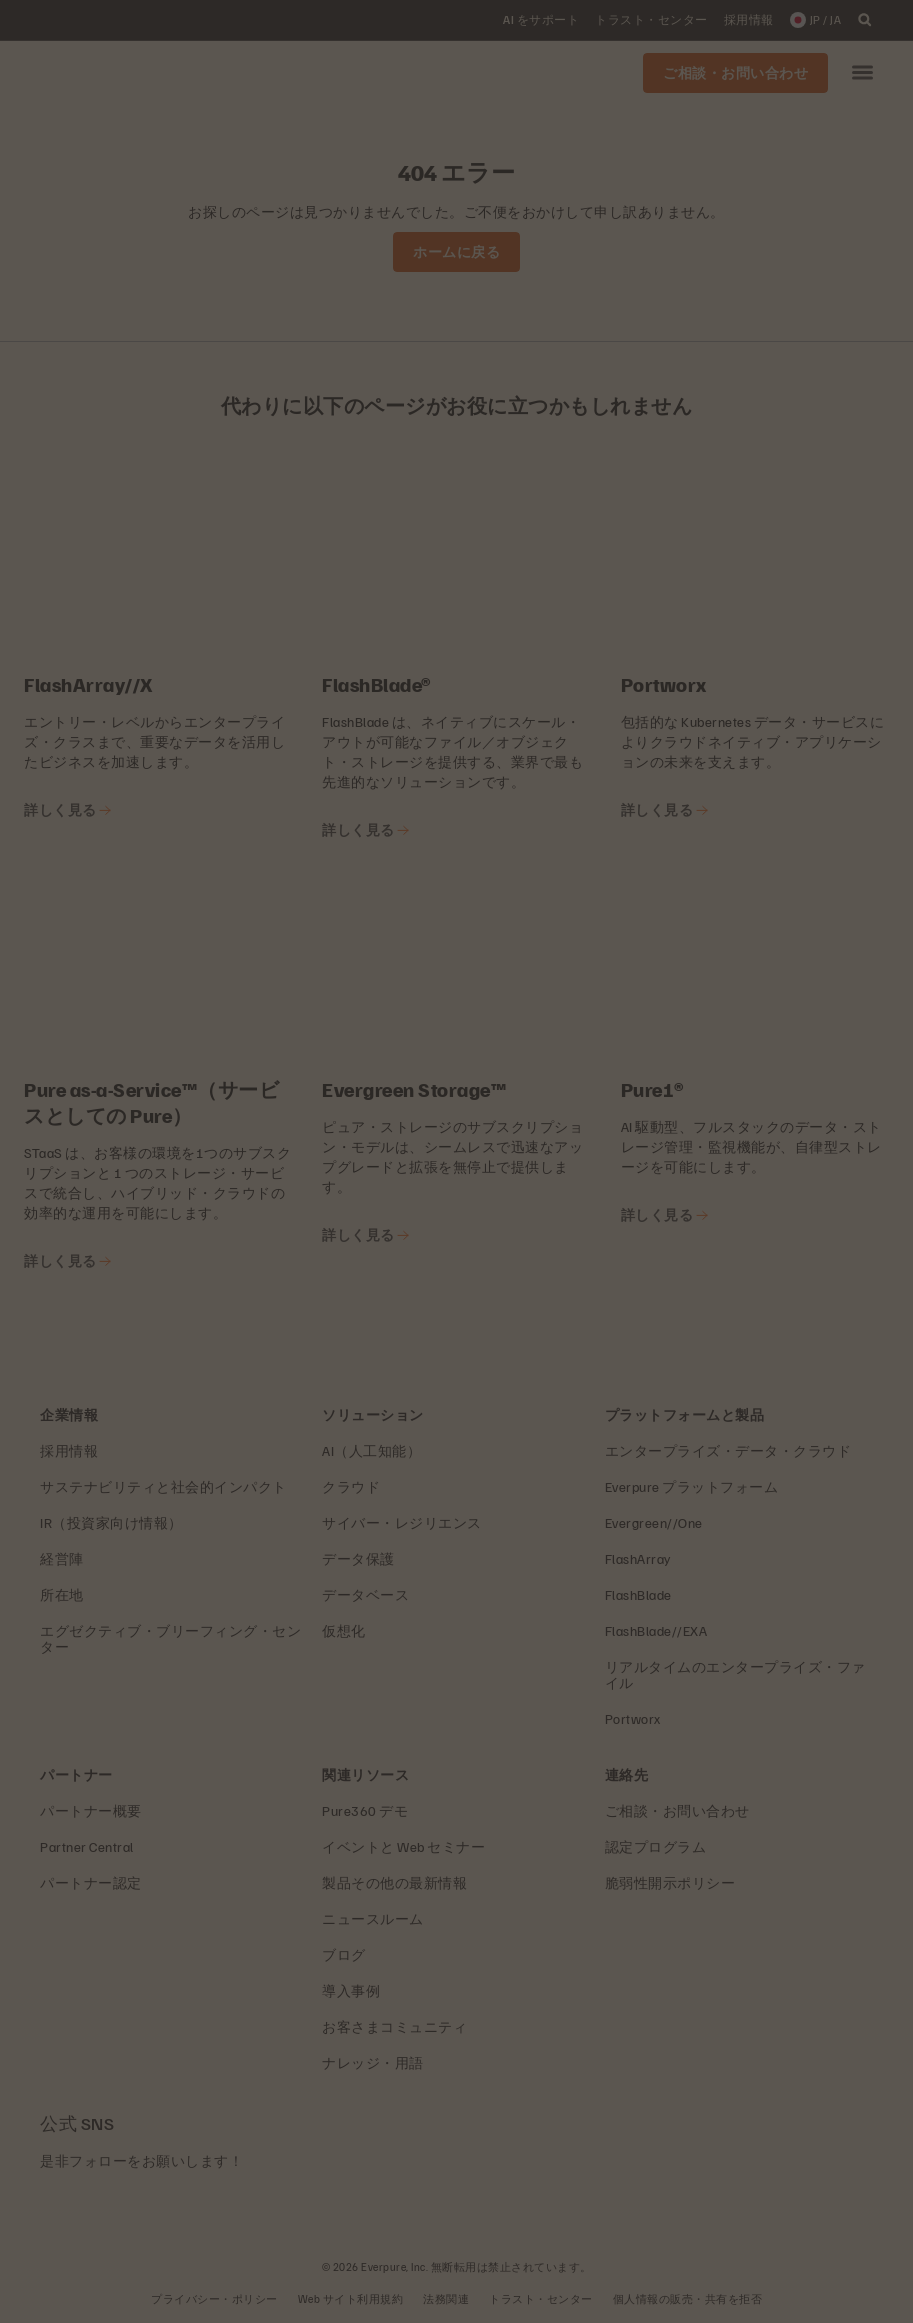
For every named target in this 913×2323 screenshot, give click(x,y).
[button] (862, 73)
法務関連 (446, 2298)
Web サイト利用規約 (351, 2298)
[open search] (865, 20)
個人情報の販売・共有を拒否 (688, 2298)
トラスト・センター (541, 2298)
